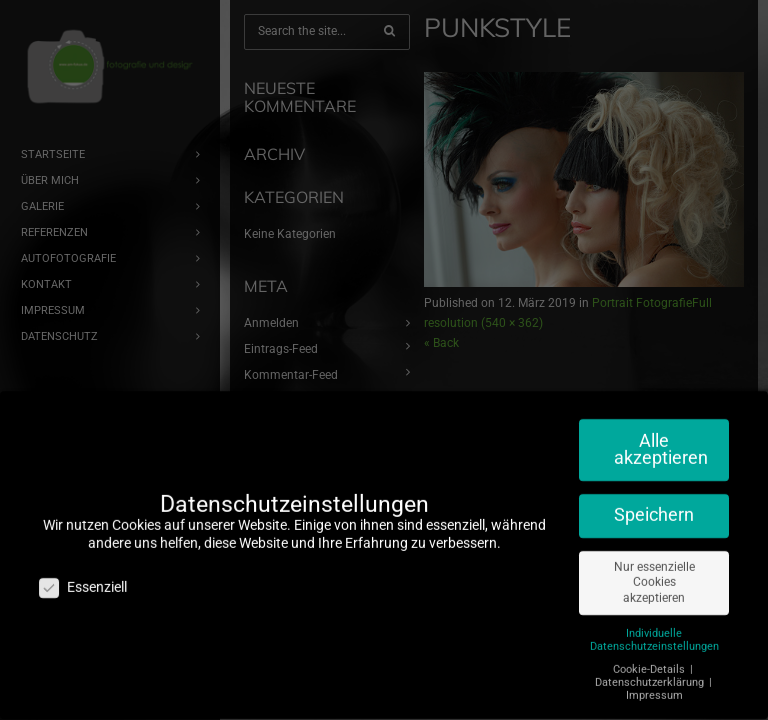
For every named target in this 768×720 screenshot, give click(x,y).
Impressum (654, 686)
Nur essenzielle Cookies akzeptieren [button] (654, 573)
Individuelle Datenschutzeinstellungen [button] (654, 631)
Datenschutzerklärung (651, 673)
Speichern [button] (654, 506)
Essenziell (83, 579)
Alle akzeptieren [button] (661, 441)
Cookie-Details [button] (650, 660)
